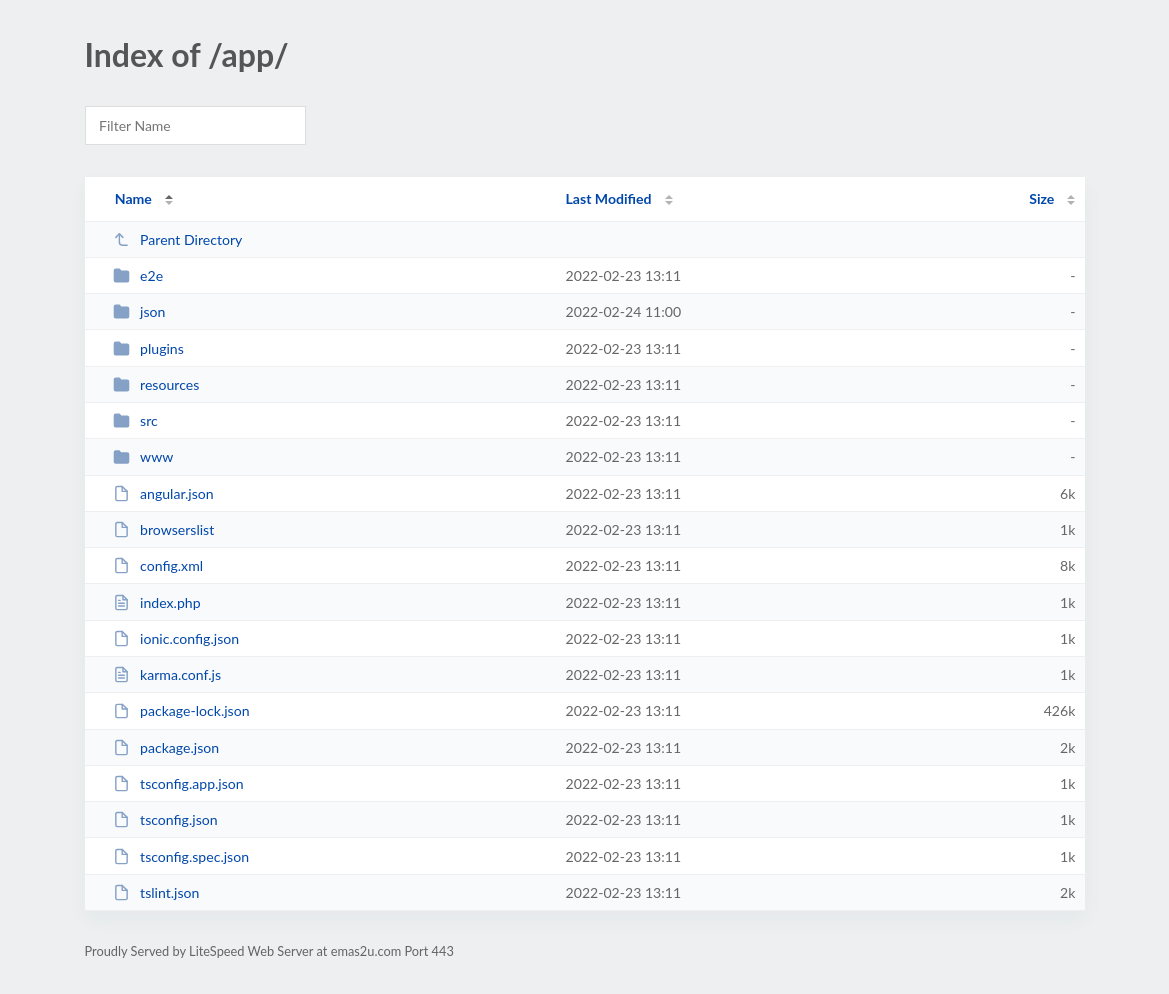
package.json (166, 747)
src (135, 420)
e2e (138, 275)
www (143, 456)
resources (156, 384)
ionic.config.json (176, 638)
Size (1041, 198)
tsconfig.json (165, 819)
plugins (148, 348)
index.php (157, 602)
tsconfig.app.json (178, 783)
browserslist (164, 529)
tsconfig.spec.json (181, 856)
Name (133, 198)
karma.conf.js (167, 674)
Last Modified (609, 198)
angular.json (163, 493)
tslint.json (156, 892)
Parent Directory (178, 239)
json (139, 311)
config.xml (158, 565)
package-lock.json (181, 710)
